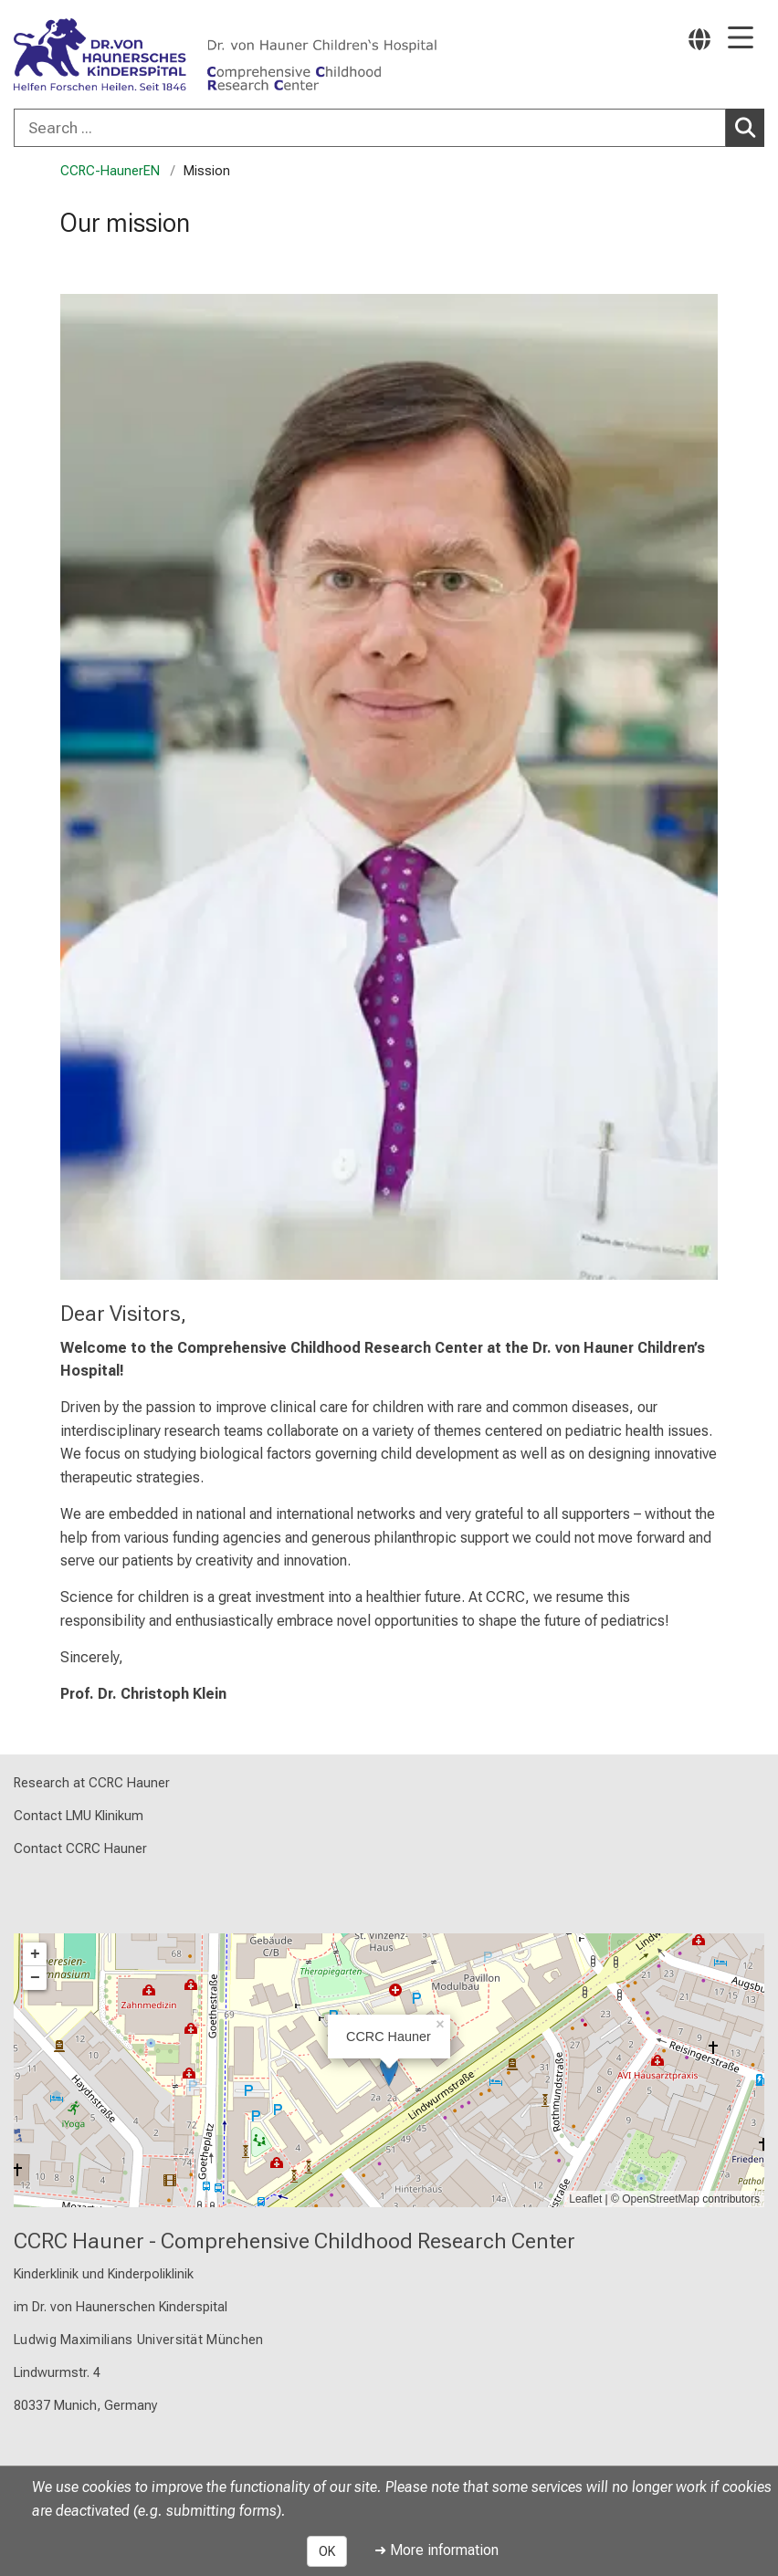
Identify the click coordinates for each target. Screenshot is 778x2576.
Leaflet (585, 2199)
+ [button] (35, 1954)
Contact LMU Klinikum (78, 1816)
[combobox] (389, 128)
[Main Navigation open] (740, 39)
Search (748, 127)
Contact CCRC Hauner (80, 1849)
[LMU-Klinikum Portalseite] (78, 56)
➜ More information (436, 2550)
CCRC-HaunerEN (110, 171)
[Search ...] (370, 128)
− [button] (35, 1978)
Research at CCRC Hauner (92, 1783)
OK (327, 2551)
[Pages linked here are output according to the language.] (699, 39)
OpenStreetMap (660, 2199)
